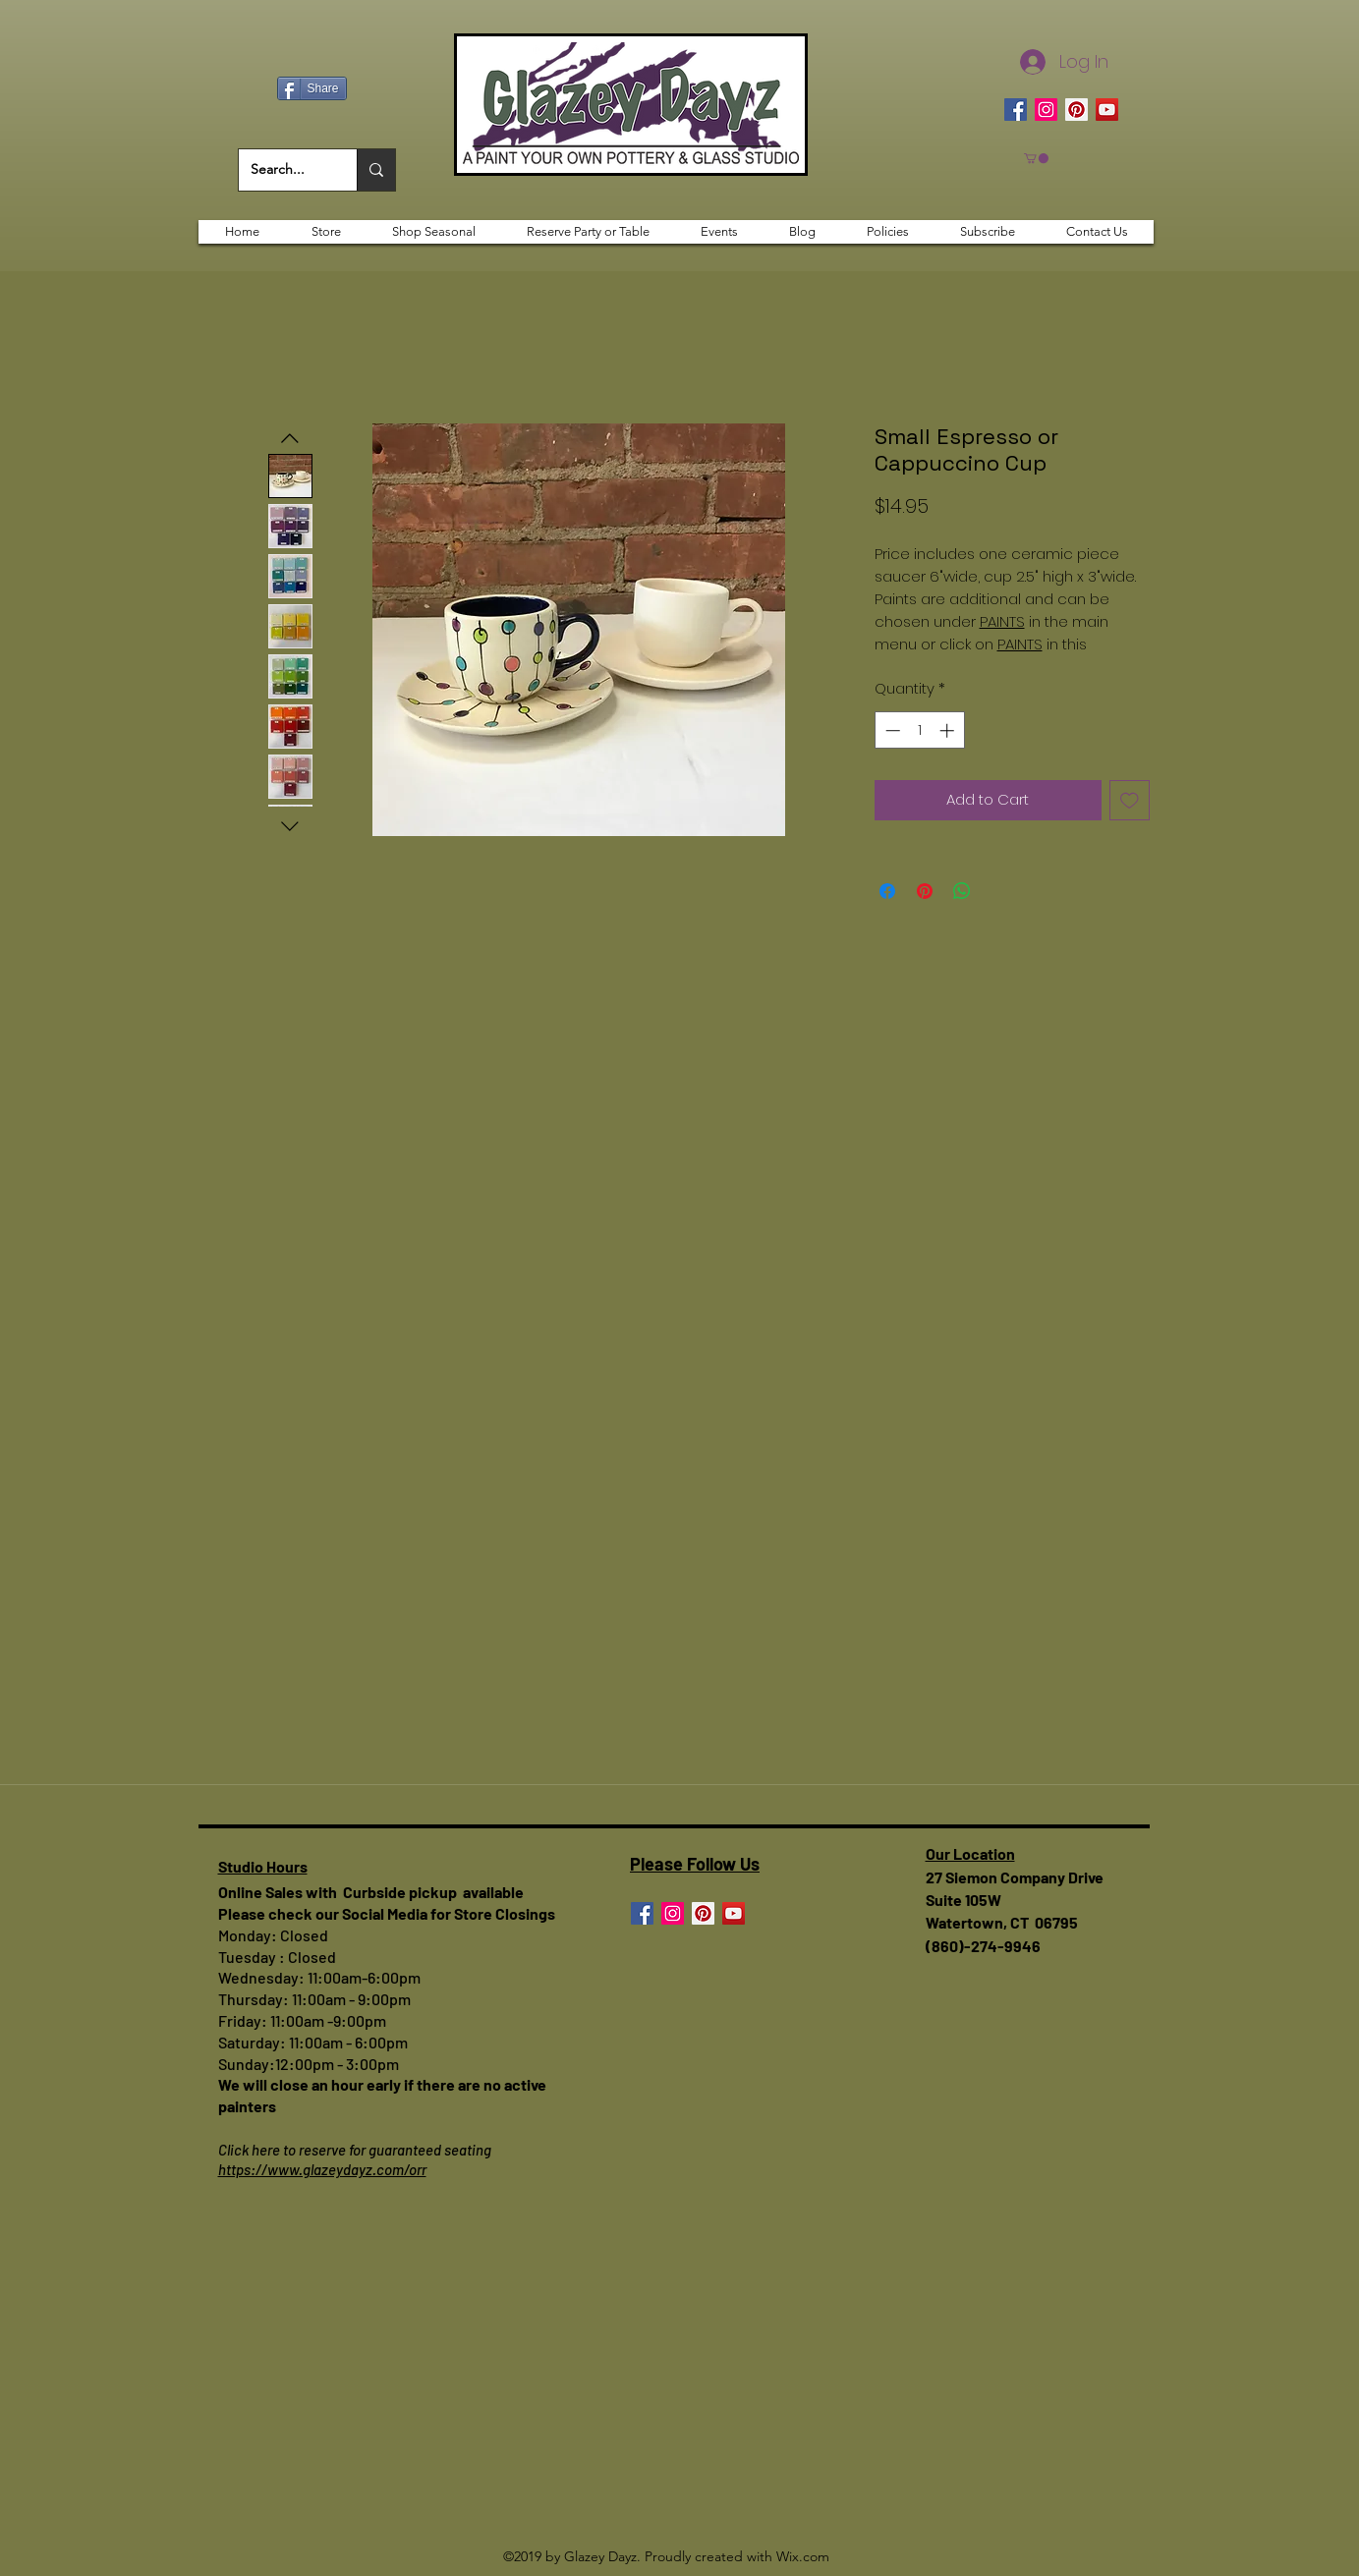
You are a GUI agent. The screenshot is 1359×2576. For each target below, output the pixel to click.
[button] (1036, 158)
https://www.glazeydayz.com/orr (322, 2169)
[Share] (312, 88)
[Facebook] (1015, 109)
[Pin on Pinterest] (924, 891)
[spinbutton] (919, 730)
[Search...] (283, 170)
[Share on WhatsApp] (962, 891)
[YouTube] (1107, 109)
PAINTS (1002, 621)
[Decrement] (891, 730)
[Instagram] (1046, 109)
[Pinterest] (1076, 109)
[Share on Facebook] (887, 891)
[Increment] (948, 730)
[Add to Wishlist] (1129, 800)
